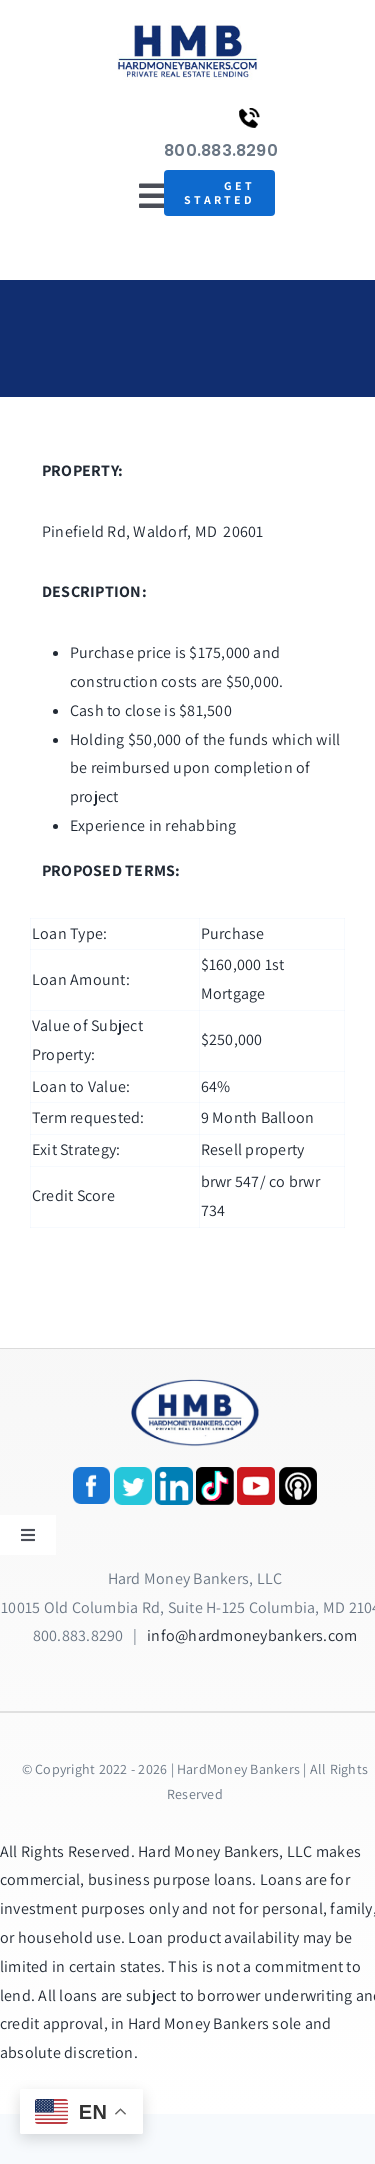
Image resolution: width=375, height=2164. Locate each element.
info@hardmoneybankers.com (252, 1635)
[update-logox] (187, 27)
